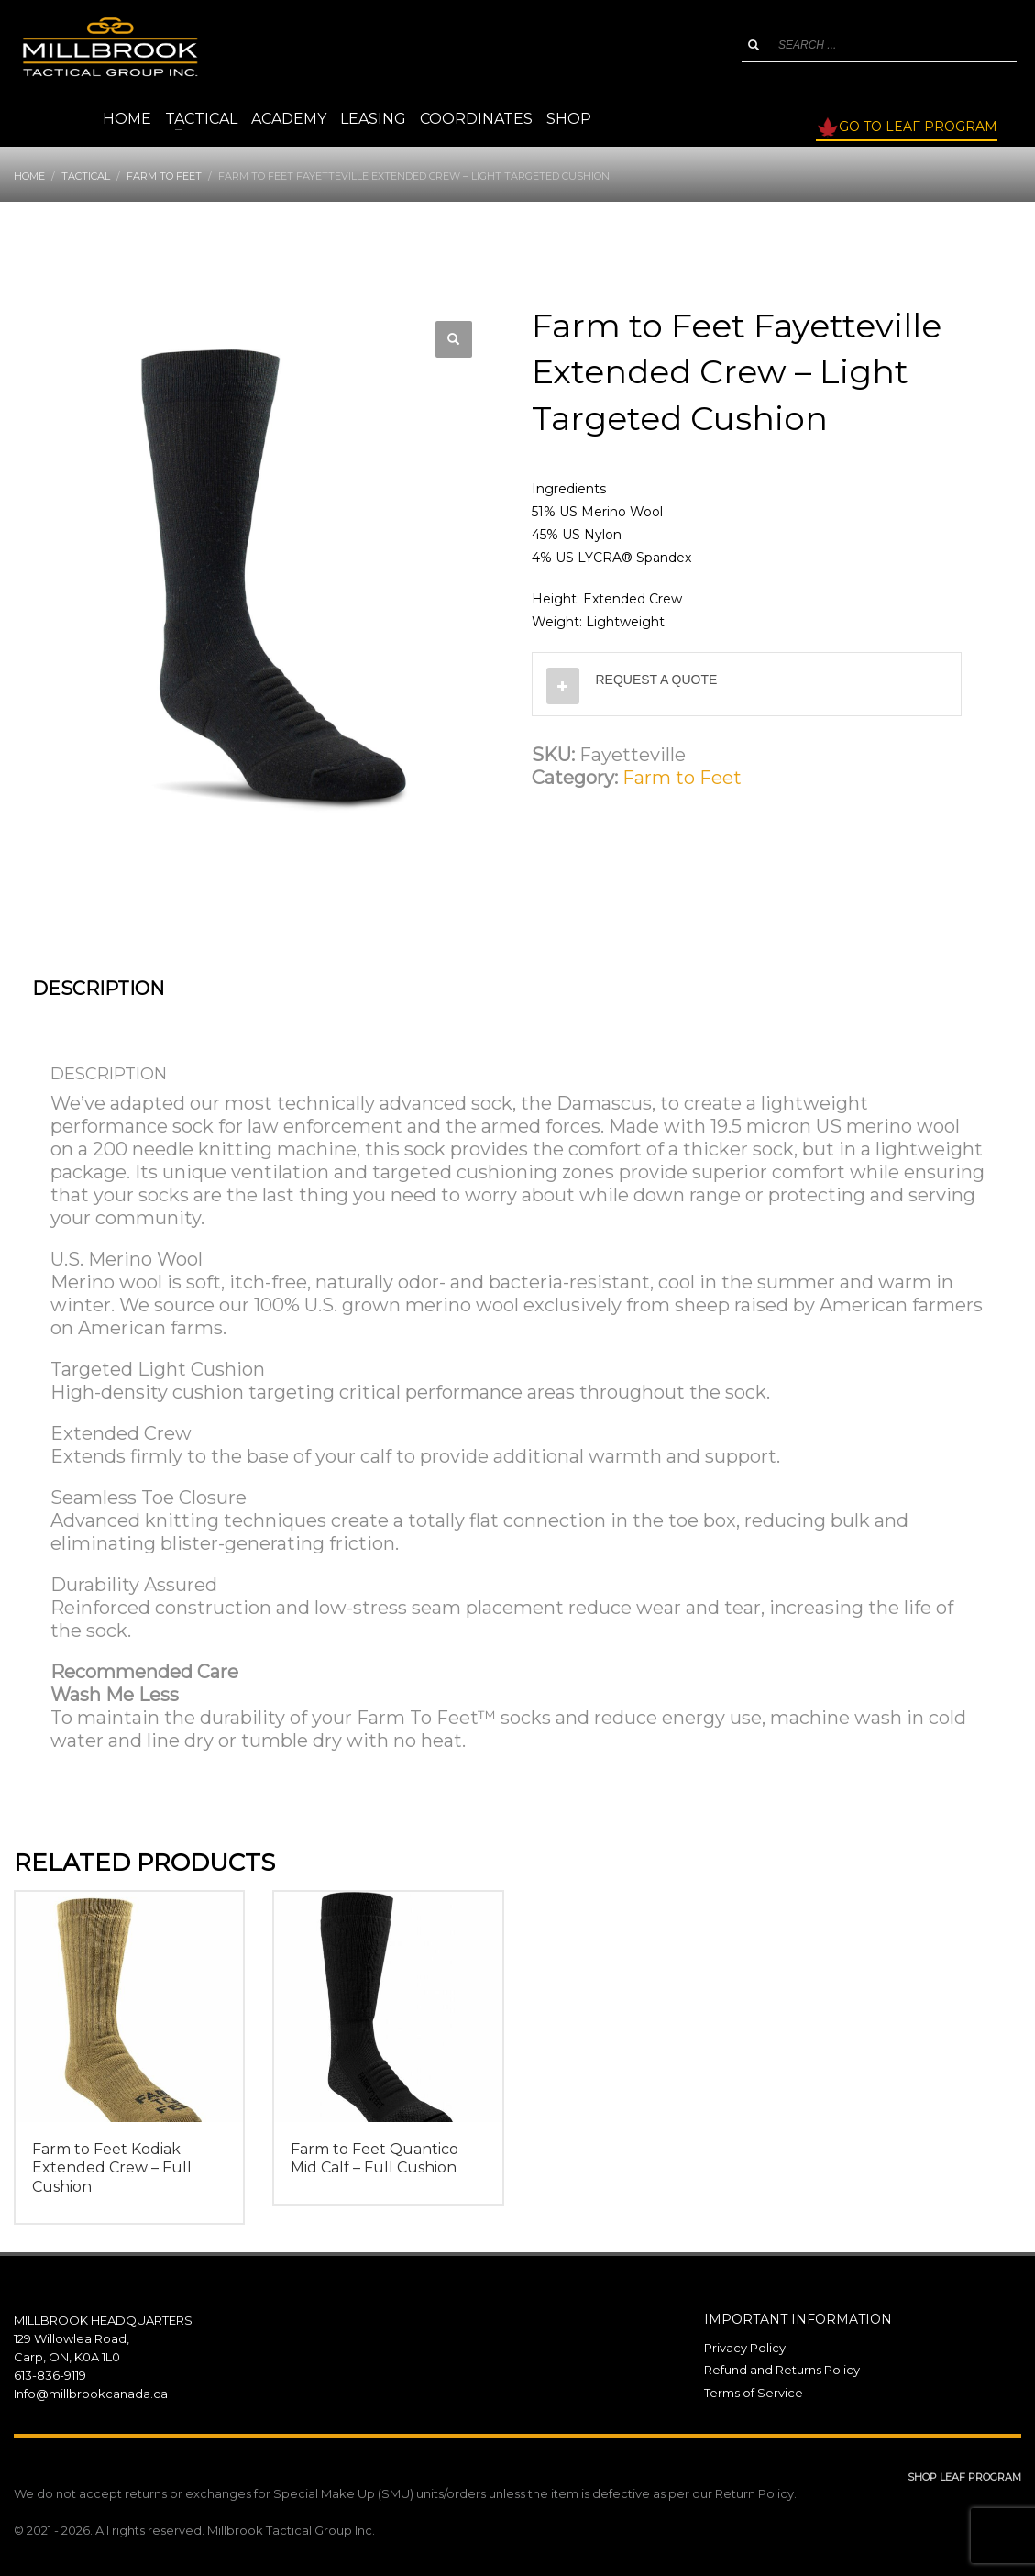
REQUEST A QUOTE (657, 679)
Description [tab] (98, 989)
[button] (453, 339)
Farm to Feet (682, 778)
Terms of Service (753, 2392)
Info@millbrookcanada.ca (91, 2393)
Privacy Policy (745, 2347)
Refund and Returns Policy (782, 2369)
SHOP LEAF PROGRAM (964, 2477)
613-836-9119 (50, 2375)
